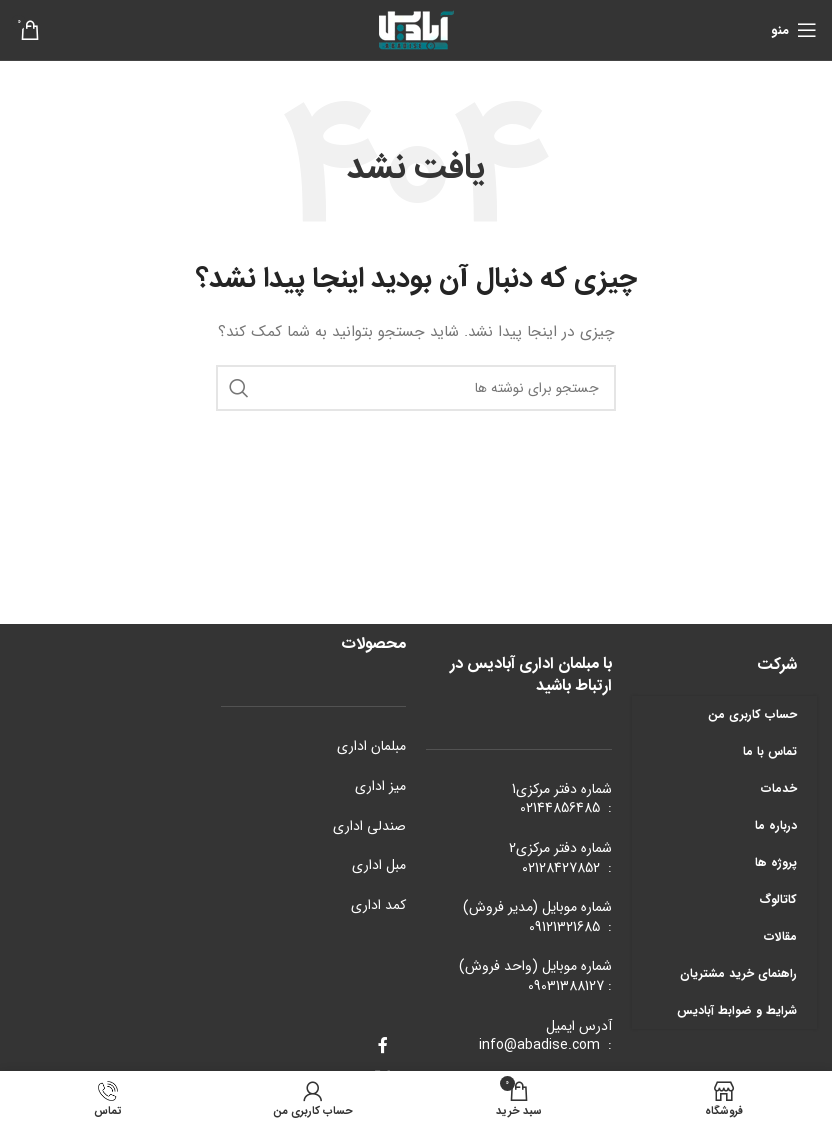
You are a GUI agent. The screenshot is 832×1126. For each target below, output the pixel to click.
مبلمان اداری (371, 746)
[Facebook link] (382, 1047)
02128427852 (561, 868)
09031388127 (566, 986)
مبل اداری (379, 865)
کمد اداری (378, 905)
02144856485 (560, 808)
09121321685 (564, 927)
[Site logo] (416, 29)
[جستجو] (416, 388)
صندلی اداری (369, 826)
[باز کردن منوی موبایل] (794, 30)
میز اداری (380, 786)
